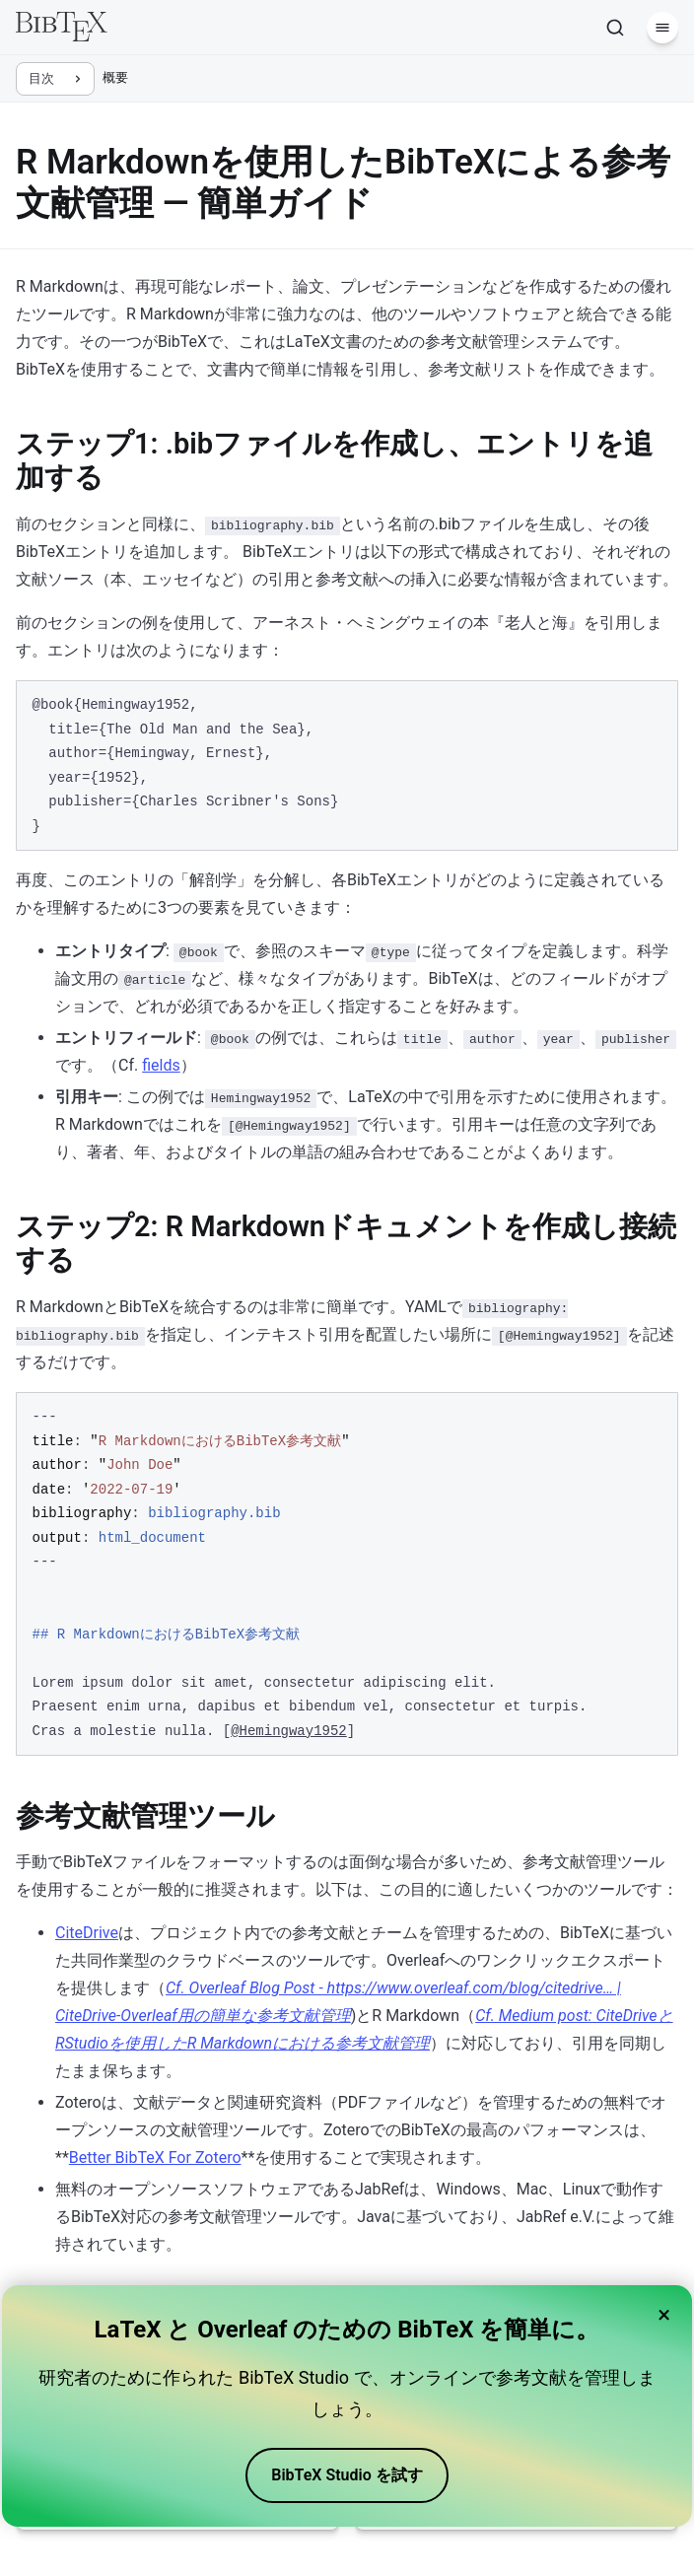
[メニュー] (662, 27)
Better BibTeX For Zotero (155, 2157)
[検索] (615, 27)
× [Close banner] (664, 2315)
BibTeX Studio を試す (346, 2475)
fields (161, 1065)
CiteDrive (86, 1932)
